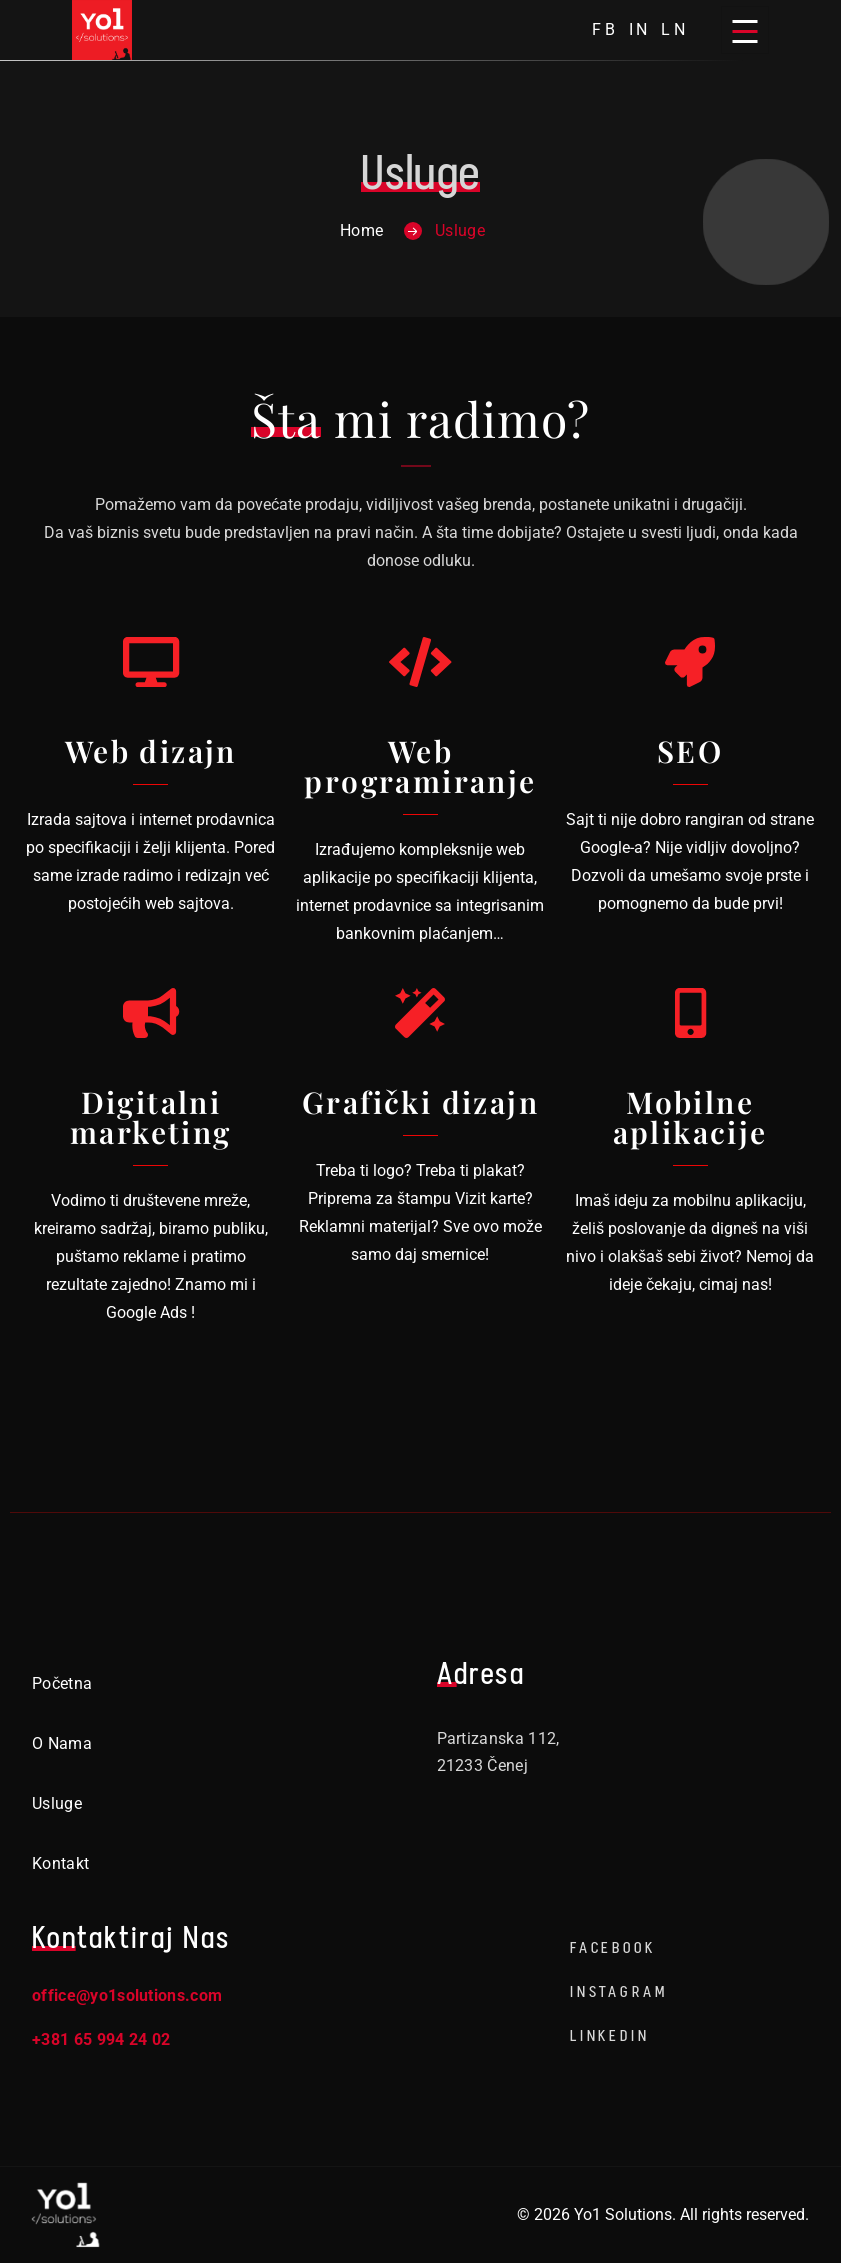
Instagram (619, 1991)
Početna (62, 1683)
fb (605, 29)
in (640, 29)
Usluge (57, 1803)
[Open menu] (745, 30)
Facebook (613, 1947)
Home (361, 230)
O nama (62, 1743)
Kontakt (60, 1863)
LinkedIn (610, 2035)
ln (675, 29)
